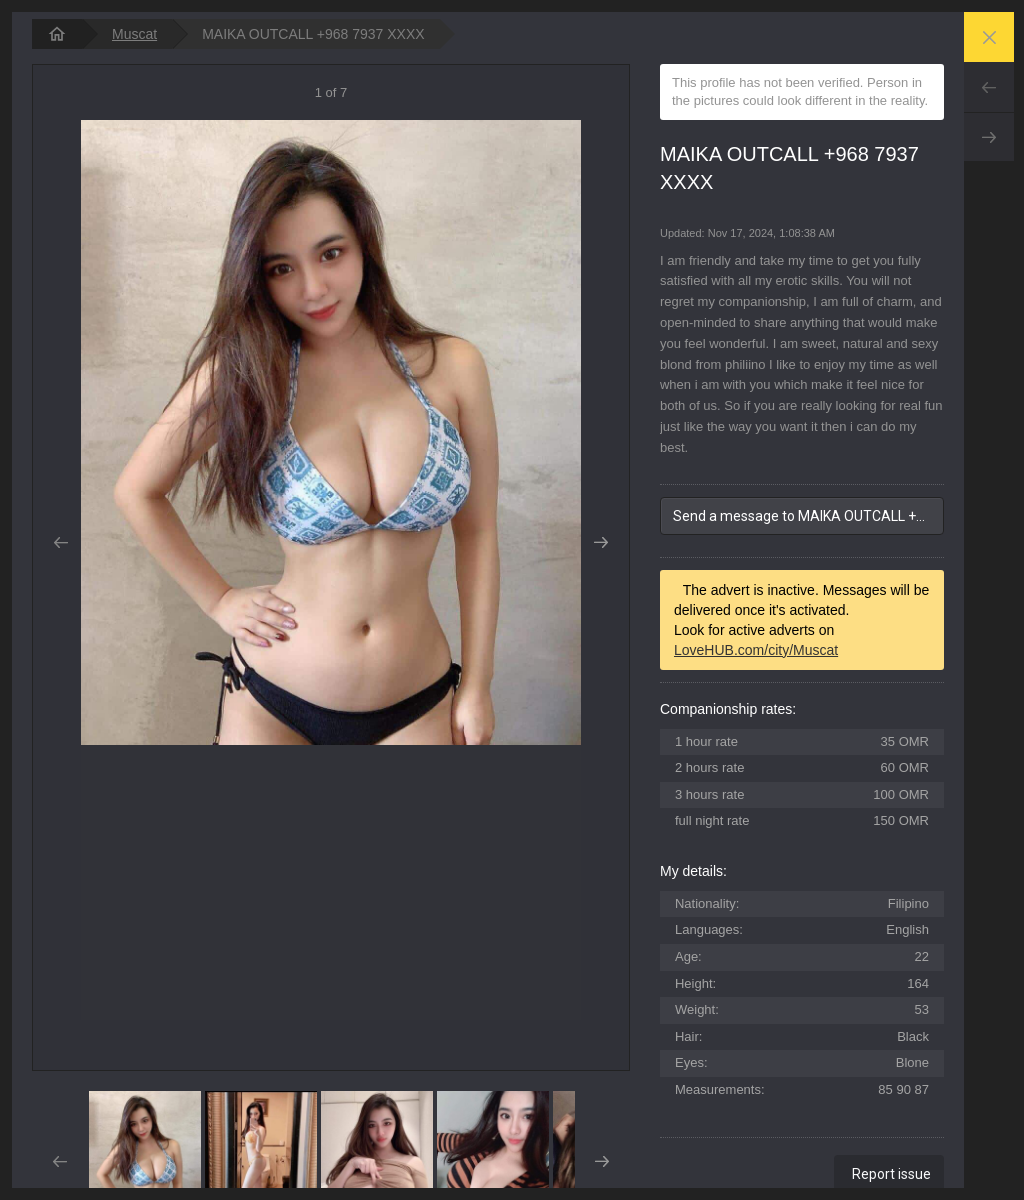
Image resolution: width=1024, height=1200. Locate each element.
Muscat (134, 34)
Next (989, 137)
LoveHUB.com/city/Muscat (756, 650)
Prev (989, 87)
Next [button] (601, 543)
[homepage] (57, 34)
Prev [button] (60, 543)
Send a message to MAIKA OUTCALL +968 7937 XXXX (808, 516)
